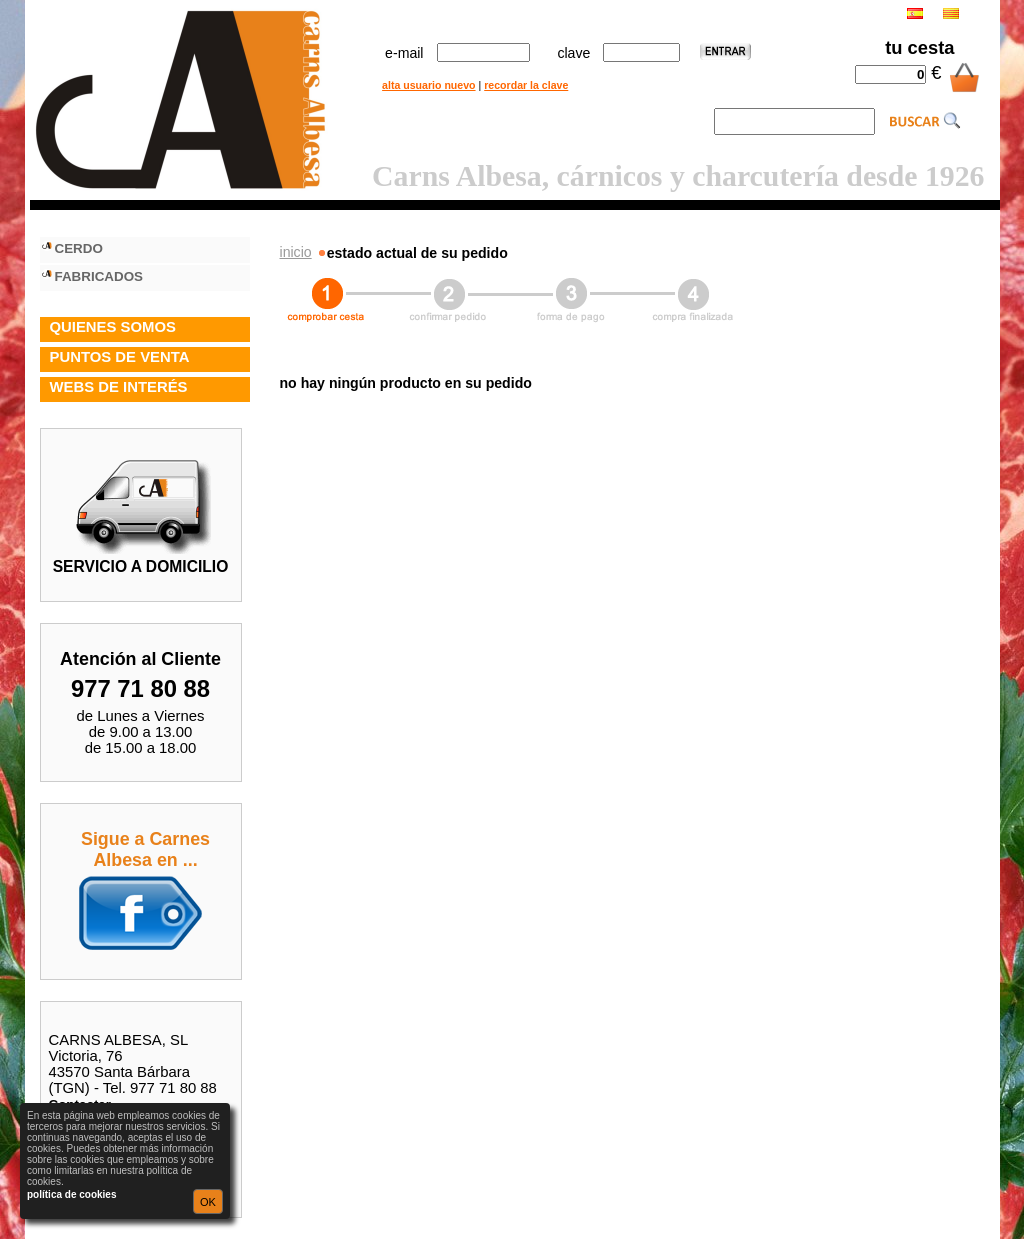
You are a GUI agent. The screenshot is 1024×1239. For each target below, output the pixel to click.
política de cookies (71, 1194)
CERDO (79, 248)
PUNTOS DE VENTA (120, 357)
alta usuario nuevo (428, 85)
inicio (296, 252)
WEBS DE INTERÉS (119, 387)
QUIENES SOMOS (113, 327)
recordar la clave (526, 85)
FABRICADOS (99, 276)
